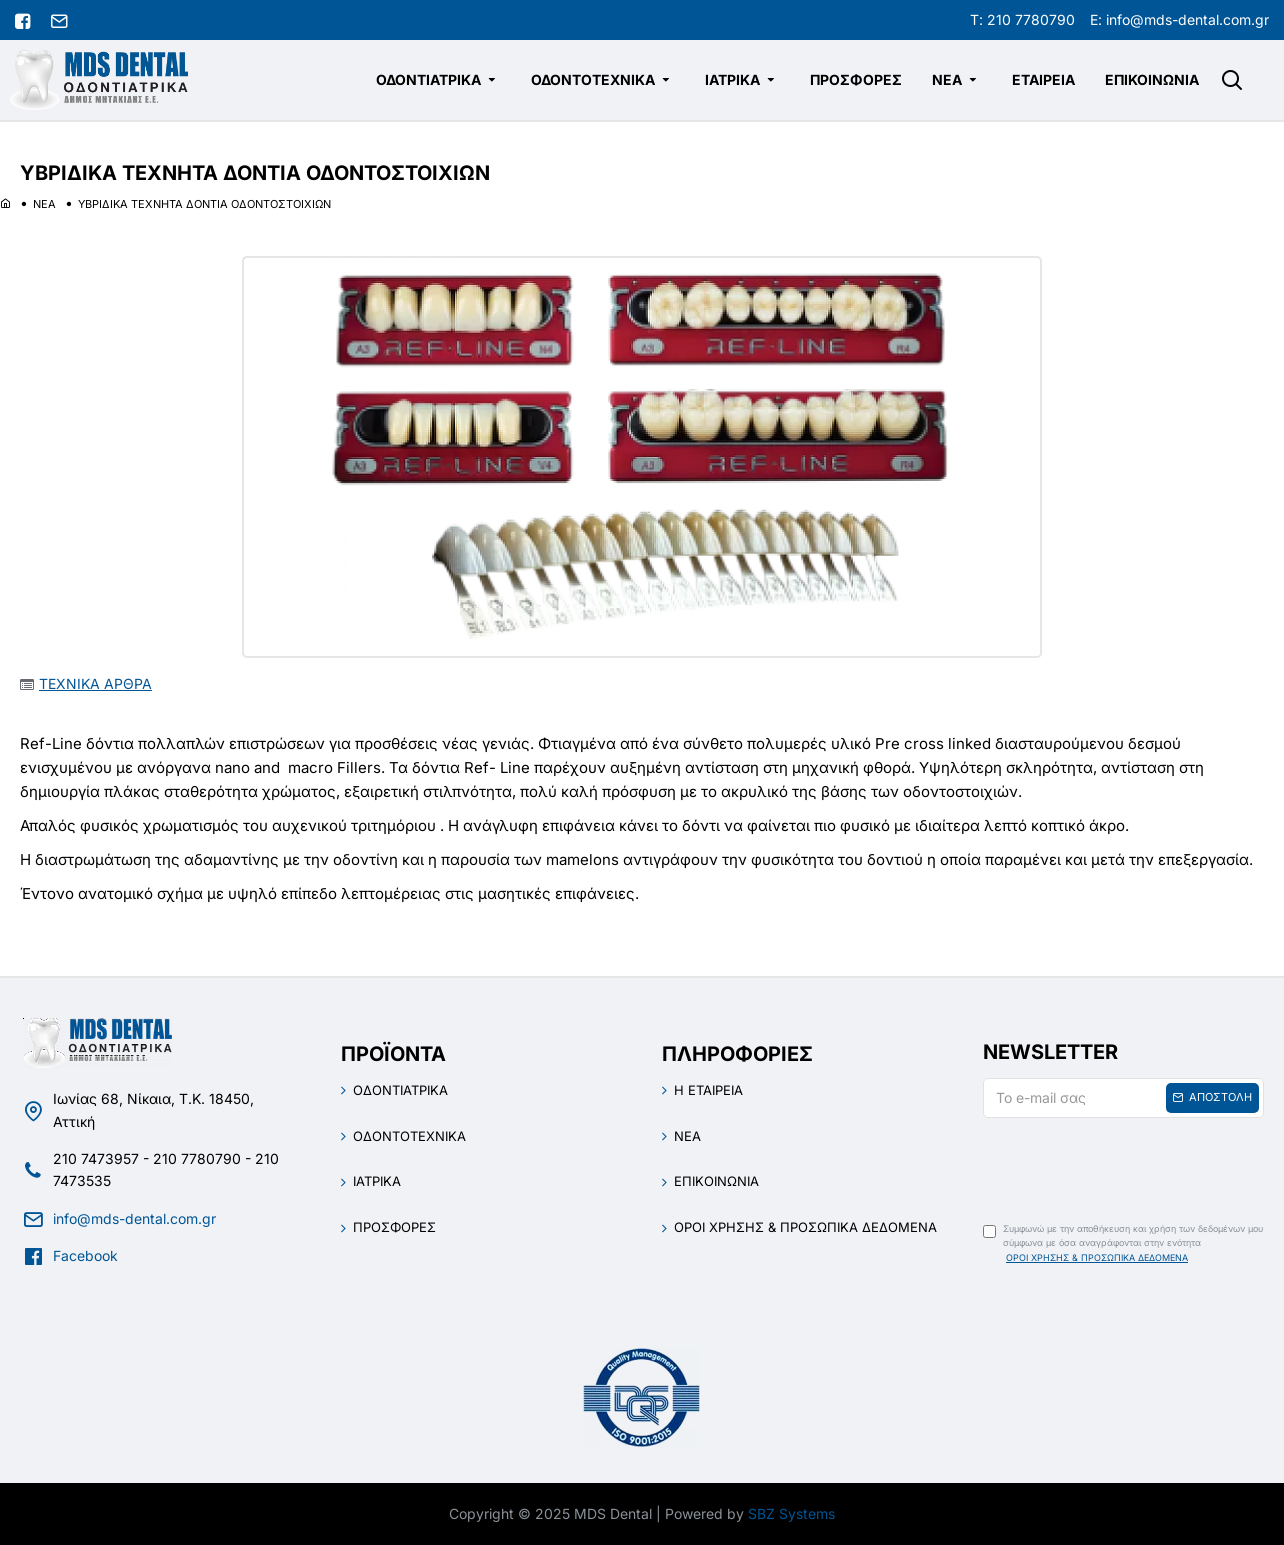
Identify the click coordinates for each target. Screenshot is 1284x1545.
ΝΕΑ (44, 204)
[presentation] (1123, 1164)
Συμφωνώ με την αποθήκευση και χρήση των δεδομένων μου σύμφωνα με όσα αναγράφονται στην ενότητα (1123, 1244)
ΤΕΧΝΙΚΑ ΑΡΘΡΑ (95, 683)
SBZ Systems (791, 1513)
